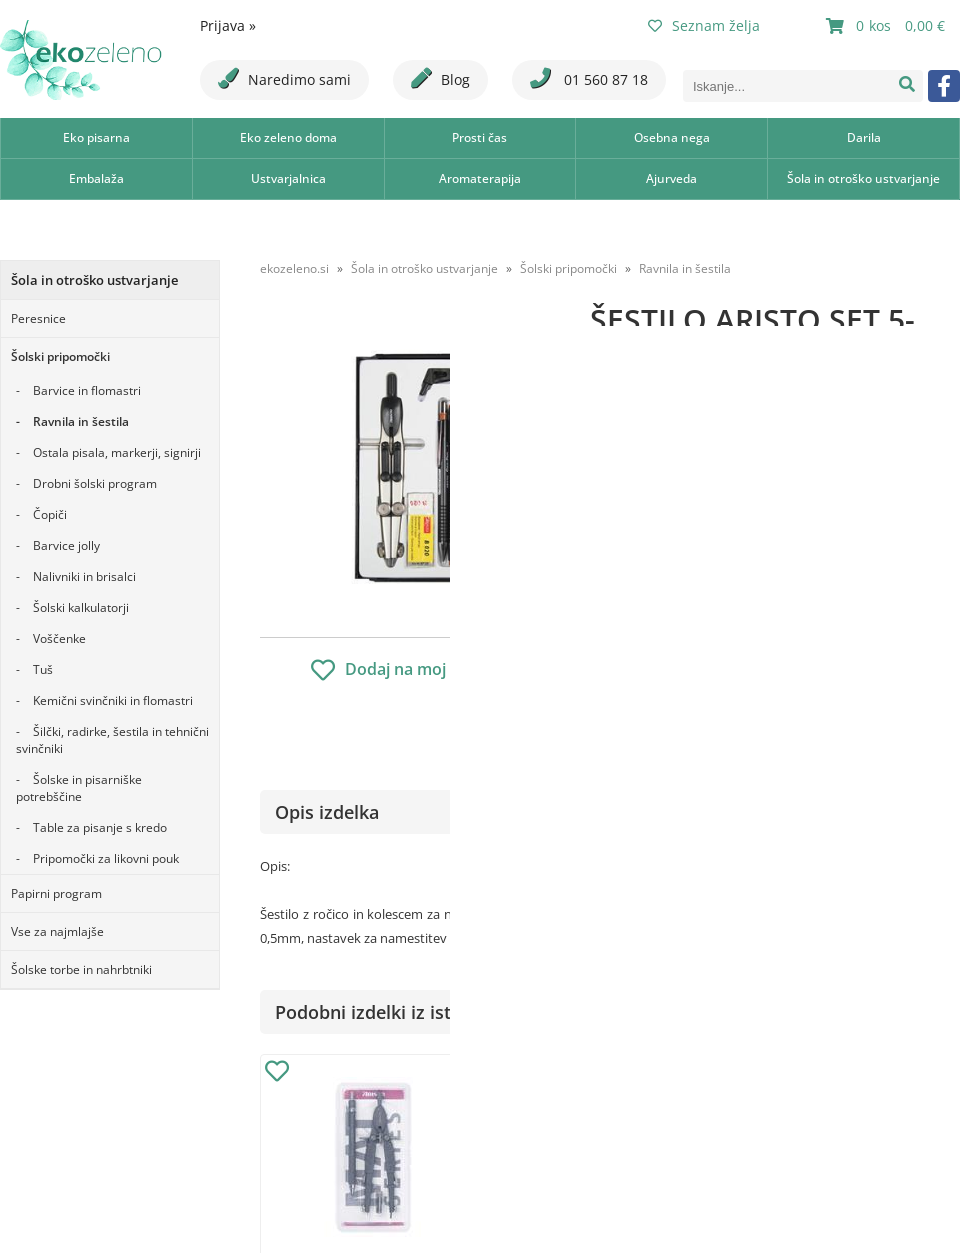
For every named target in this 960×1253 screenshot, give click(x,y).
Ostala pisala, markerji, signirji (117, 452)
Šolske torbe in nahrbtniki (81, 969)
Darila (864, 137)
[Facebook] (944, 86)
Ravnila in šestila (81, 421)
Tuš (43, 669)
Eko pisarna (96, 137)
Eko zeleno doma (288, 137)
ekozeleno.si (294, 268)
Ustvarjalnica (288, 178)
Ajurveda (671, 178)
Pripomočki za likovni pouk (106, 858)
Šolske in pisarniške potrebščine (79, 788)
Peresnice (38, 318)
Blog (440, 78)
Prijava (228, 25)
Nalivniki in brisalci (84, 576)
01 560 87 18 (589, 78)
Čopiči (50, 514)
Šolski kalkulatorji (81, 607)
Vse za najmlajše (57, 931)
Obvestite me (649, 632)
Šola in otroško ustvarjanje (863, 178)
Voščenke (59, 638)
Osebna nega (672, 137)
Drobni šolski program (95, 483)
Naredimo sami (284, 78)
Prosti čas (479, 137)
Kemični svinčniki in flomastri (113, 700)
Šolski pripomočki (60, 356)
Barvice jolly (66, 545)
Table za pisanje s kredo (100, 827)
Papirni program (56, 893)
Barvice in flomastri (87, 390)
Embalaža (96, 178)
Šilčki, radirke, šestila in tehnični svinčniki (112, 740)
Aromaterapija (480, 178)
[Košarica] (888, 26)
